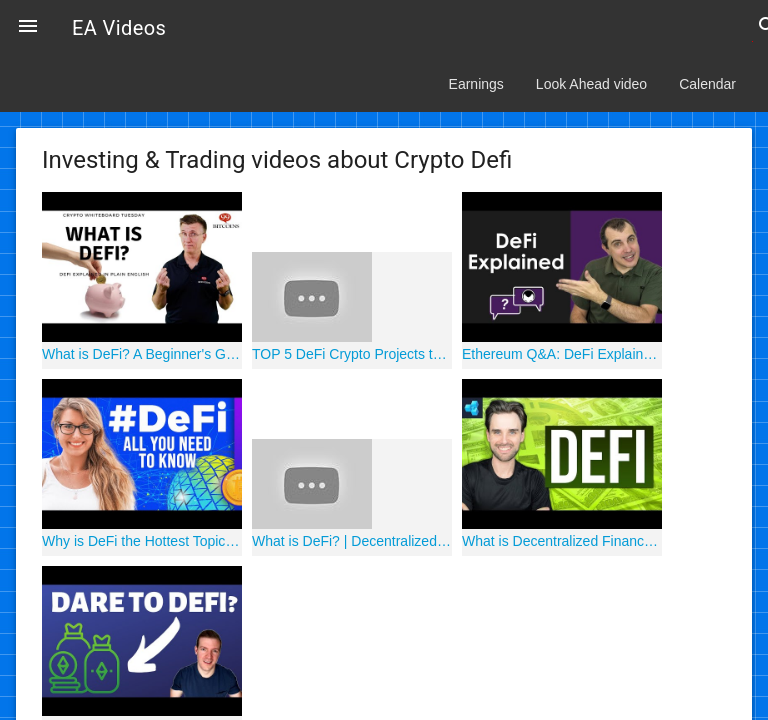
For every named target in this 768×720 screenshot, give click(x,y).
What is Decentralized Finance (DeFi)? (562, 541)
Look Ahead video (591, 84)
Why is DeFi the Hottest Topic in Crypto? (142, 541)
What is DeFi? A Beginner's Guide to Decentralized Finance (142, 354)
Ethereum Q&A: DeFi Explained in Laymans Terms (562, 354)
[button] (28, 28)
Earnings (476, 84)
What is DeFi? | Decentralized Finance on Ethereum (352, 541)
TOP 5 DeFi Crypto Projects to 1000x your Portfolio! (352, 354)
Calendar (707, 84)
